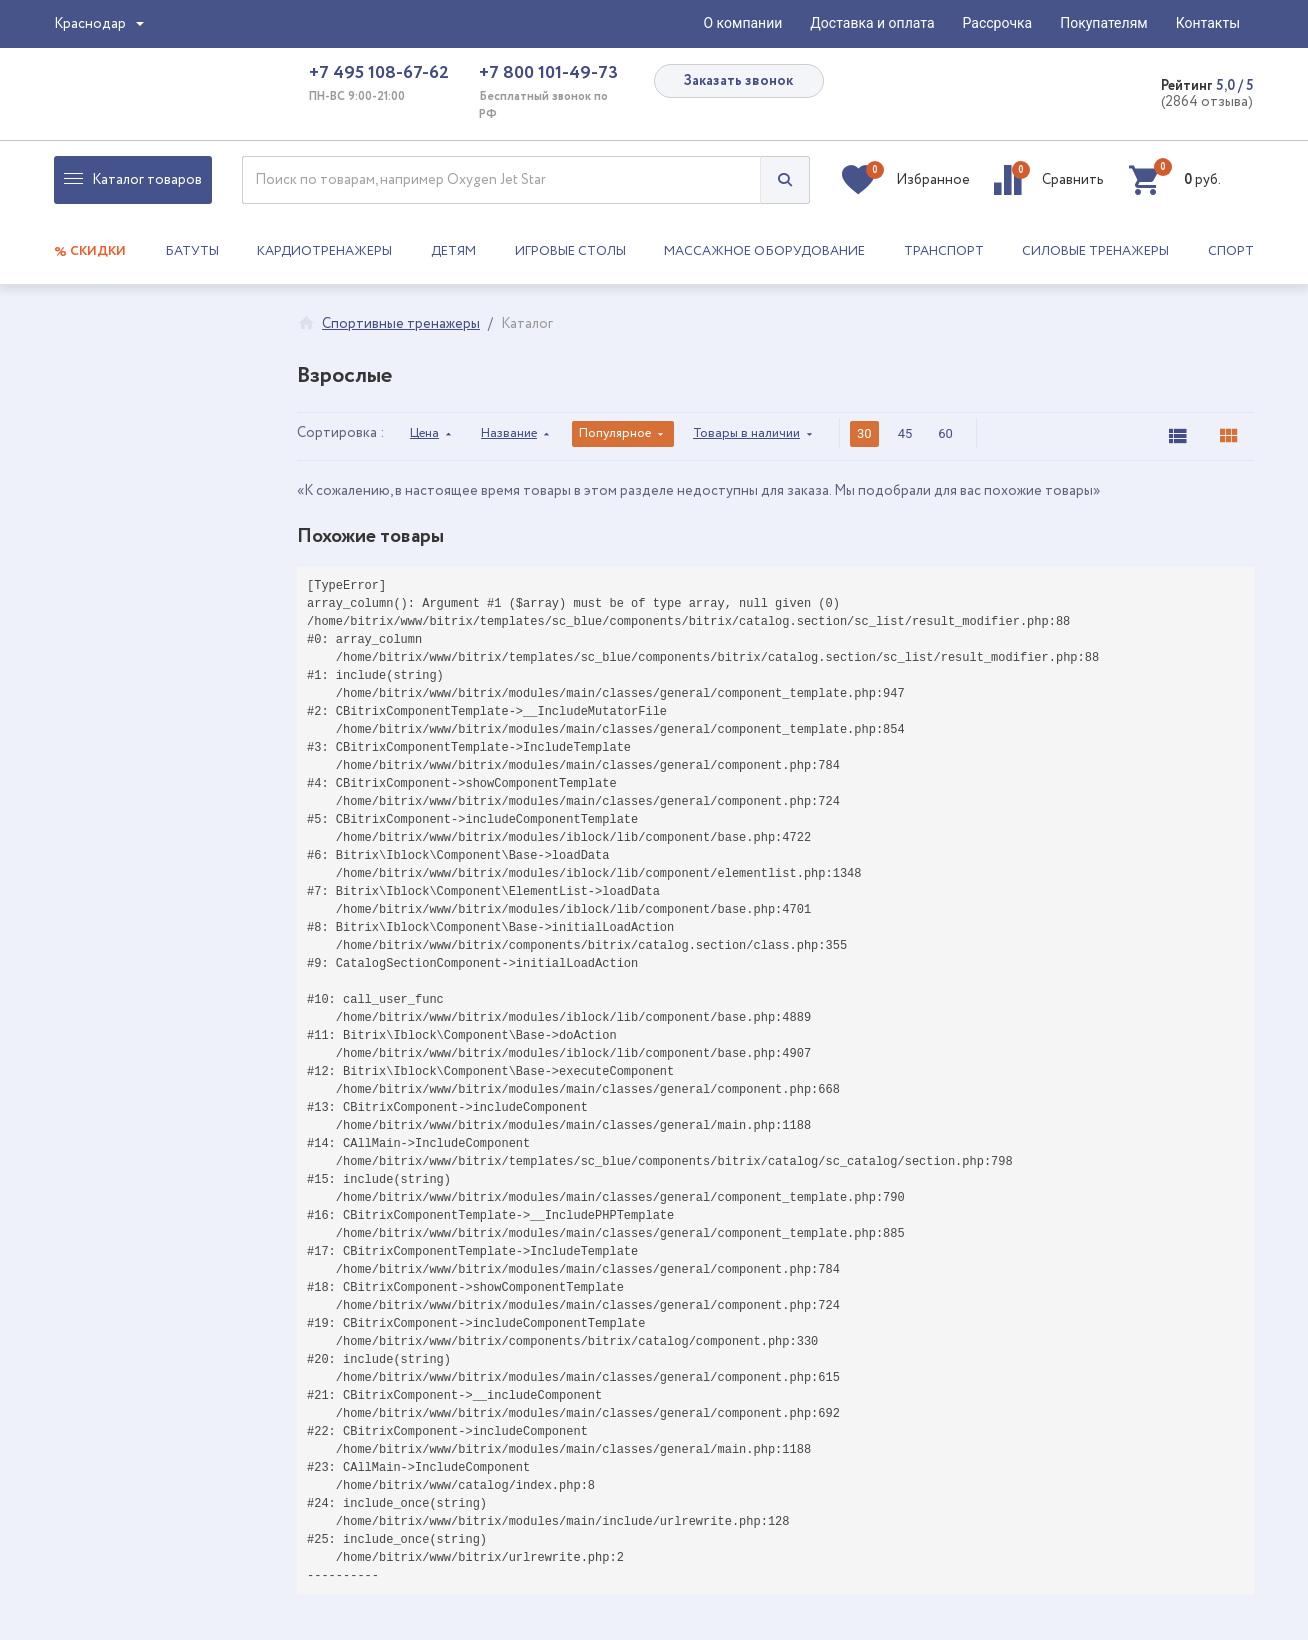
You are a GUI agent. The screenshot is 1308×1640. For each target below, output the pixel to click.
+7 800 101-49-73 (548, 73)
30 (864, 433)
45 (905, 433)
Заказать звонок (738, 81)
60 (945, 433)
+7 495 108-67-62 (379, 73)
